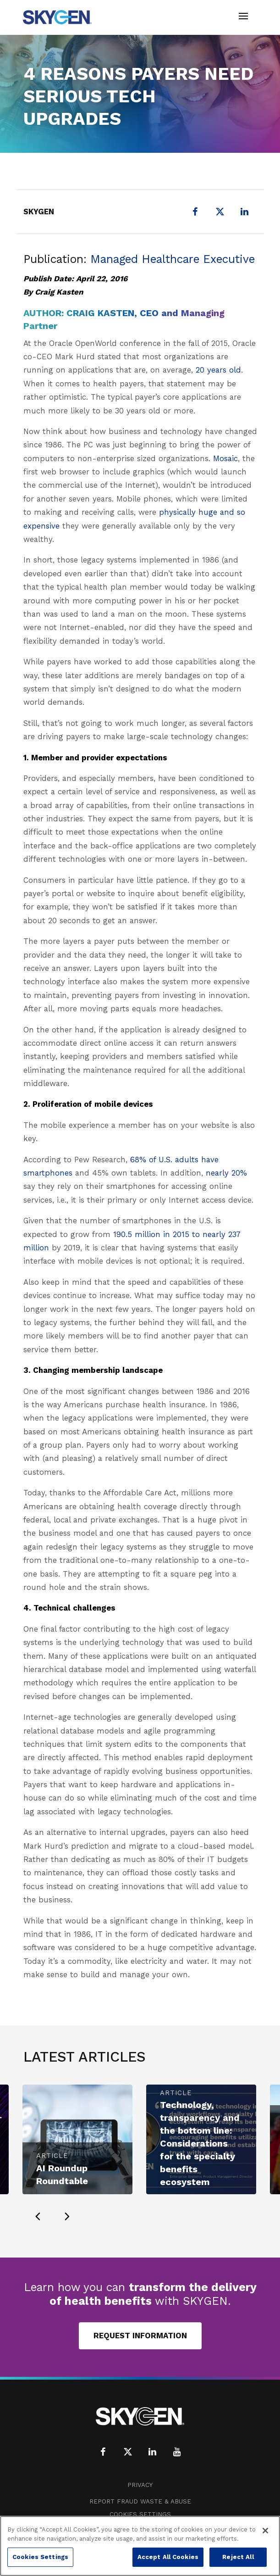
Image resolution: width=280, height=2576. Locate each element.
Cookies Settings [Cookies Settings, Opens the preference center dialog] (40, 2557)
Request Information (140, 2335)
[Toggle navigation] (243, 17)
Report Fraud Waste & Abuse (140, 2501)
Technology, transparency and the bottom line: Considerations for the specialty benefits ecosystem (200, 2143)
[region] (140, 2546)
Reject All (237, 2557)
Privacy (140, 2484)
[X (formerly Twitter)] (220, 211)
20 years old (218, 369)
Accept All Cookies (167, 2557)
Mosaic (225, 458)
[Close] (265, 2530)
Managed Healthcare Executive (172, 259)
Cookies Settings (140, 2514)
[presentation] (38, 2216)
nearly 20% (226, 1172)
